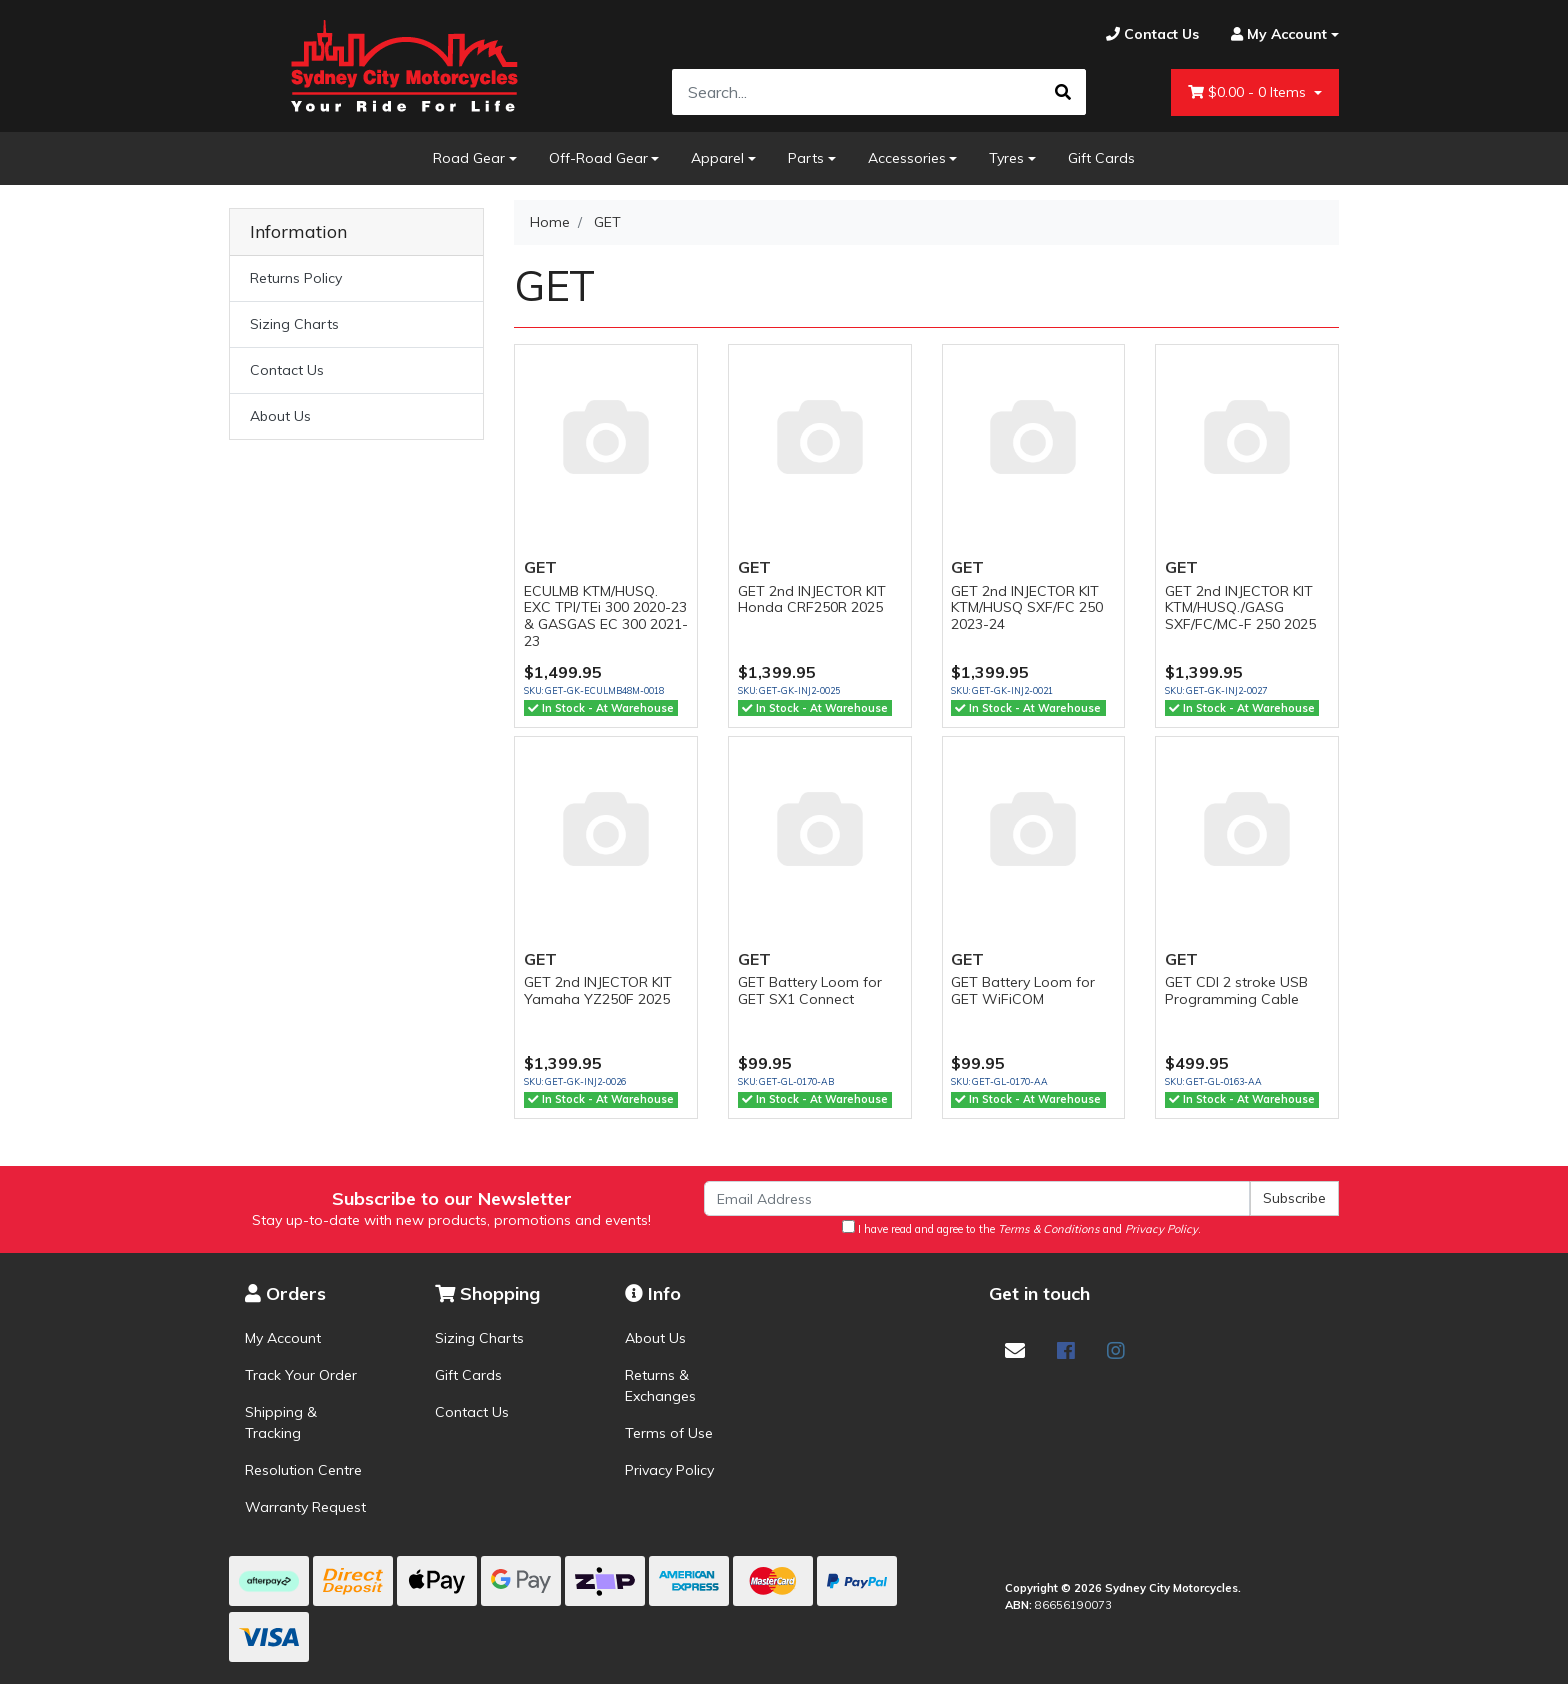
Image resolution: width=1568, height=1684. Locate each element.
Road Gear (469, 158)
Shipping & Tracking (281, 1422)
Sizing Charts (294, 324)
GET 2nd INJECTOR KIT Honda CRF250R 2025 (812, 599)
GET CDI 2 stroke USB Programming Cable (1236, 990)
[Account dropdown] (1277, 34)
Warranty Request (305, 1507)
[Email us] (1015, 1350)
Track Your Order (301, 1375)
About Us (280, 416)
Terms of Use (669, 1433)
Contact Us (287, 370)
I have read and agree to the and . (1021, 1228)
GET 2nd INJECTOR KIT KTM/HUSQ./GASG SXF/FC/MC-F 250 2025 (1240, 608)
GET (540, 567)
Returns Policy (296, 278)
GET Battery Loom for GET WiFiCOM (1023, 990)
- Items (1249, 92)
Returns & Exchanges (660, 1385)
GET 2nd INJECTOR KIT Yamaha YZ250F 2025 (598, 990)
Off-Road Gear (598, 158)
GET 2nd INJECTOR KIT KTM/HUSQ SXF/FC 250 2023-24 (1027, 608)
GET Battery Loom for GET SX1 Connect (810, 990)
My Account (283, 1338)
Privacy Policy (669, 1470)
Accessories (907, 158)
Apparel (717, 158)
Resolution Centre (303, 1470)
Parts (806, 158)
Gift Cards (1101, 158)
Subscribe (1294, 1198)
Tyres (1006, 158)
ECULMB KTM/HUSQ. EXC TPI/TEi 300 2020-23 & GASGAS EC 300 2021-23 (606, 616)
